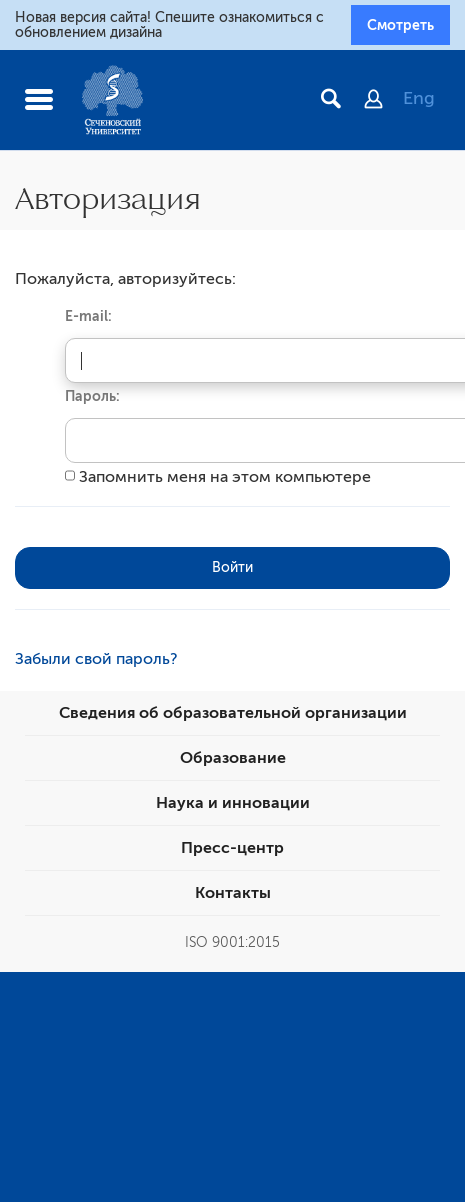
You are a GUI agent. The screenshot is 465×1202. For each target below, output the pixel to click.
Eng (419, 98)
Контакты (233, 893)
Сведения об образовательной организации (233, 713)
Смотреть (400, 25)
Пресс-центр (232, 848)
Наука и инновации (233, 803)
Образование (233, 758)
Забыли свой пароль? (96, 659)
